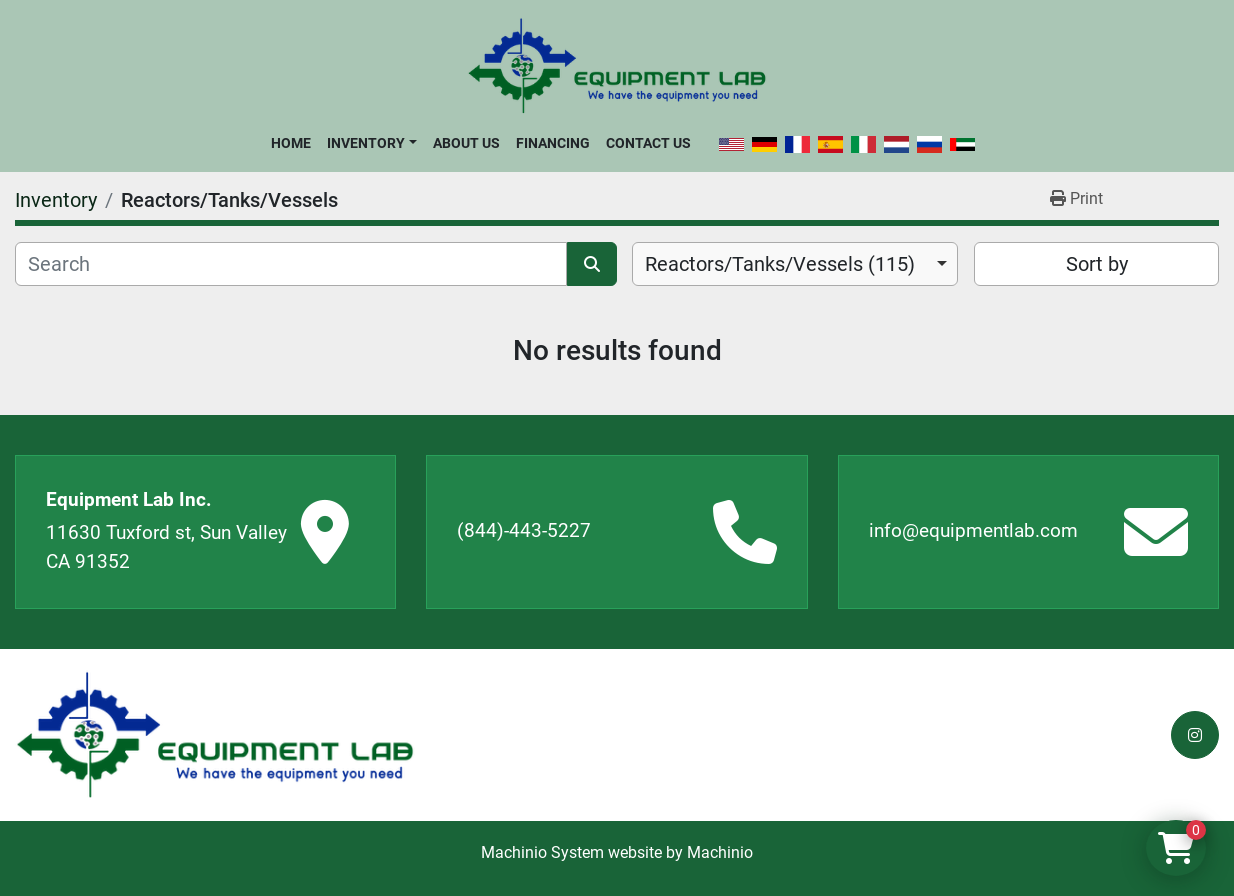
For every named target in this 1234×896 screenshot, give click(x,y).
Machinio (720, 852)
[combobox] (795, 264)
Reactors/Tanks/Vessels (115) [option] (780, 264)
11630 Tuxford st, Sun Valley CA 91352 (166, 547)
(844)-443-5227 (524, 530)
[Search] (291, 264)
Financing (553, 143)
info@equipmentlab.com (973, 530)
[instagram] (1195, 735)
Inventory (366, 143)
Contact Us (648, 143)
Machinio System (542, 852)
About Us (466, 143)
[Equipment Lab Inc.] (215, 735)
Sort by (1097, 264)
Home (291, 143)
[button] (371, 143)
